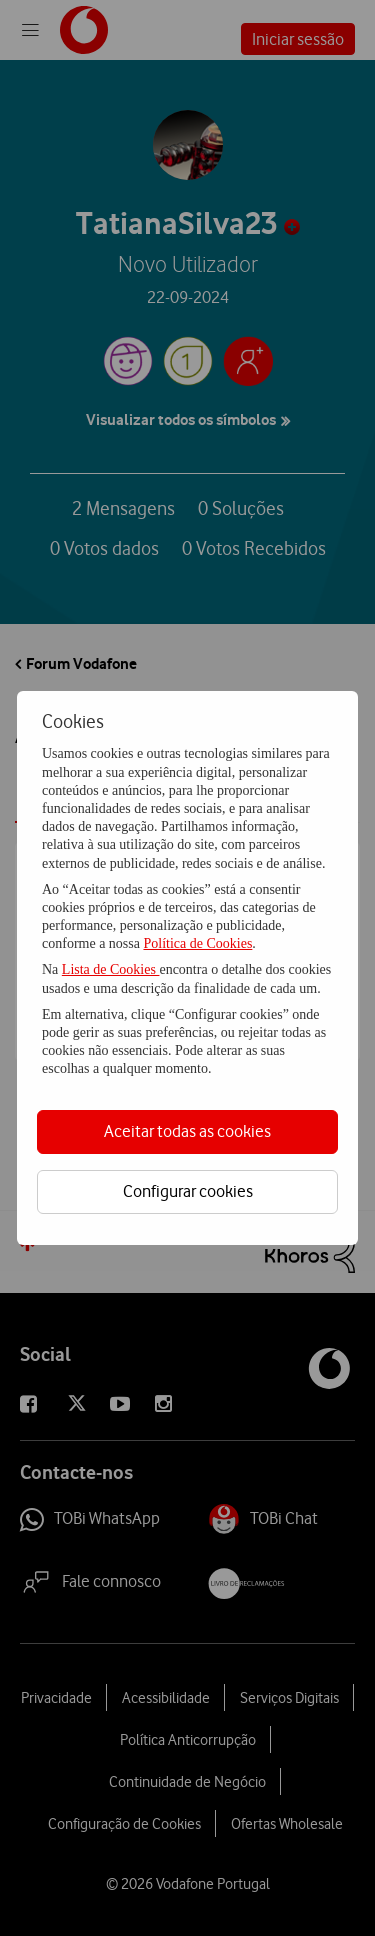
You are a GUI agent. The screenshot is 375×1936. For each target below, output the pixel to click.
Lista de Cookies (111, 969)
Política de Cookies (197, 943)
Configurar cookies (188, 1191)
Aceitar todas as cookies (187, 1131)
